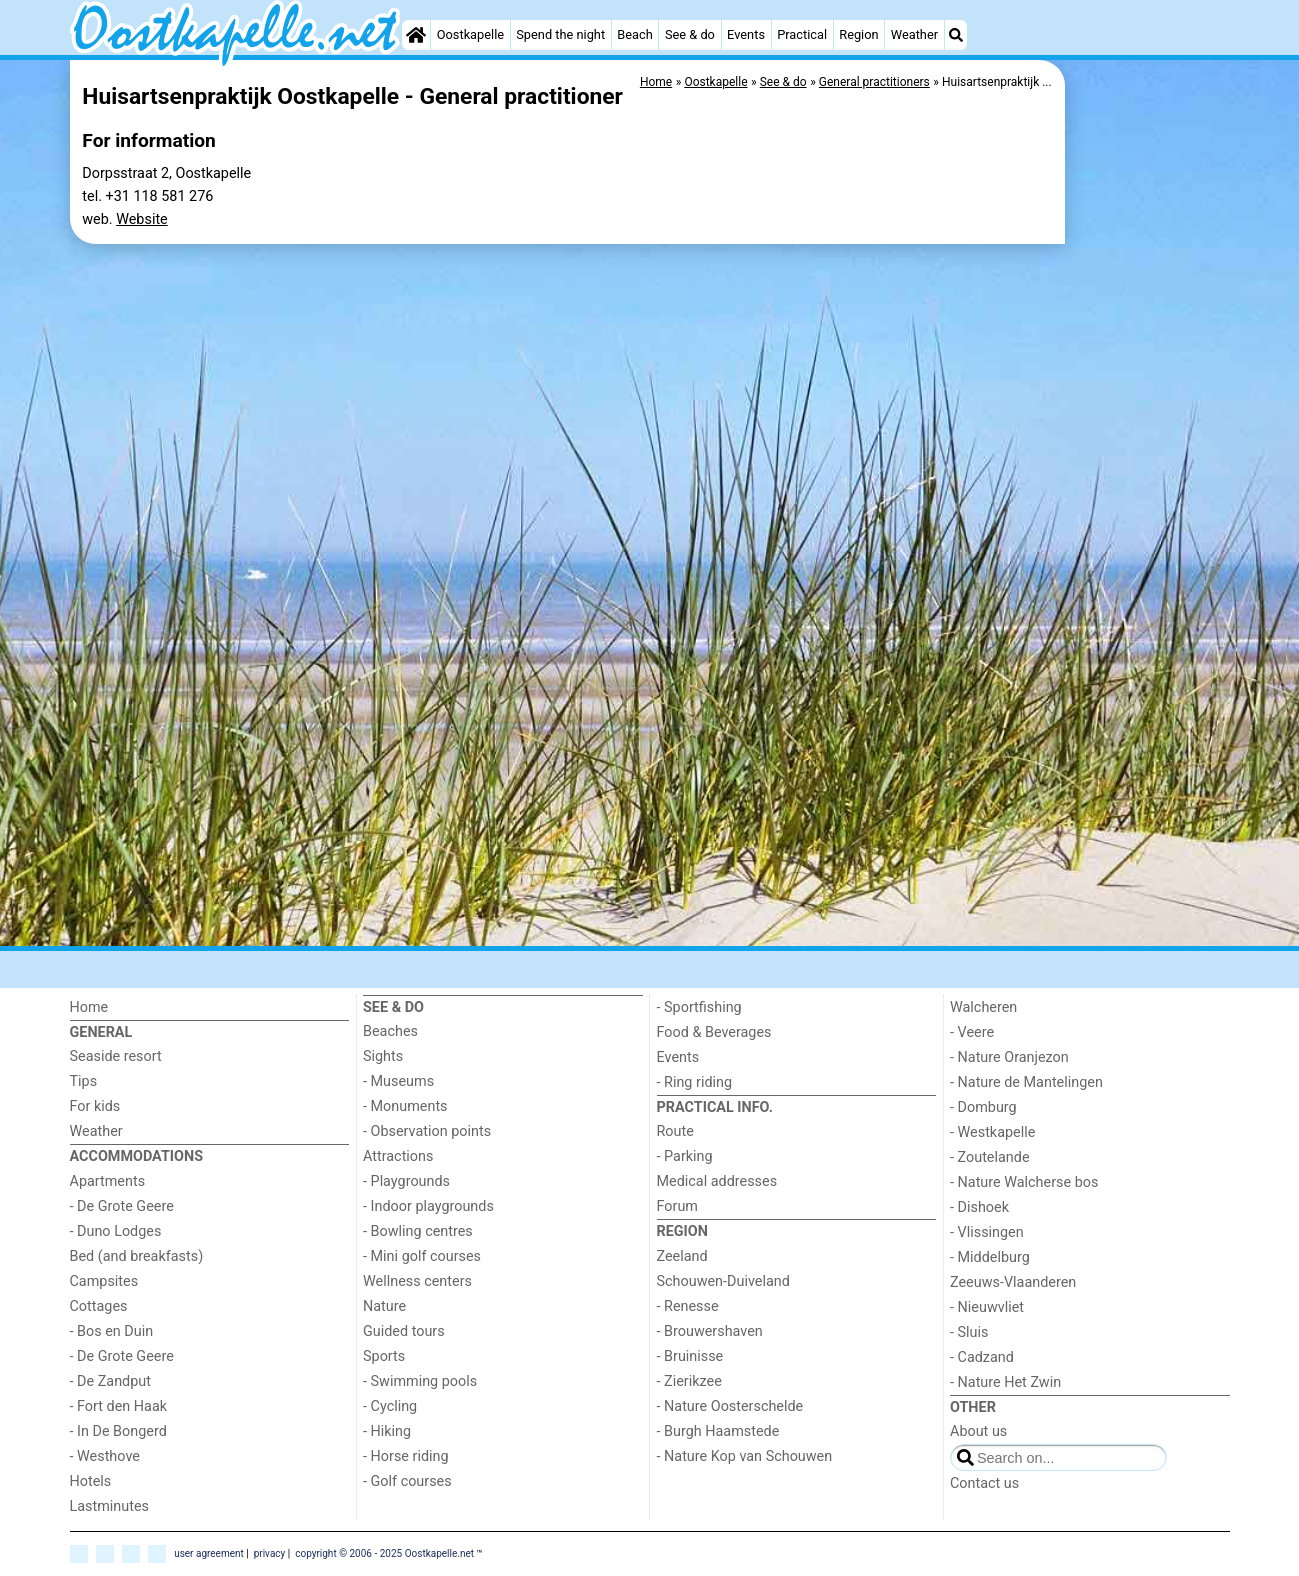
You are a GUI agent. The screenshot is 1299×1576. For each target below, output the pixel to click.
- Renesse (688, 1306)
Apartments (108, 1181)
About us (978, 1431)
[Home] (416, 35)
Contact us (984, 1483)
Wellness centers (417, 1281)
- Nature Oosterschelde (730, 1406)
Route (675, 1131)
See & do (690, 34)
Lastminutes (109, 1506)
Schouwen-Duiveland (723, 1281)
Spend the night (560, 34)
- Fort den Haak (119, 1406)
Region (858, 34)
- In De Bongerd (118, 1431)
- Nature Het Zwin (1005, 1382)
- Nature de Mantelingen (1026, 1082)
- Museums (398, 1081)
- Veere (972, 1032)
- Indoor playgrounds (428, 1206)
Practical (802, 34)
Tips (84, 1081)
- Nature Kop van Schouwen (745, 1456)
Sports (384, 1356)
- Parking (685, 1156)
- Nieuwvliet (987, 1307)
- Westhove (105, 1456)
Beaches (390, 1031)
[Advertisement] (1150, 360)
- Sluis (969, 1332)
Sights (383, 1056)
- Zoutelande (990, 1157)
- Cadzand (982, 1357)
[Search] (956, 35)
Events (746, 34)
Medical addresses (717, 1181)
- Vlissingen (987, 1232)
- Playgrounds (406, 1181)
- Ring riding (695, 1082)
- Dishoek (979, 1207)
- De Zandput (110, 1381)
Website (142, 219)
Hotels (91, 1481)
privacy (270, 1553)
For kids (95, 1106)
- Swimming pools (420, 1381)
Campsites (104, 1281)
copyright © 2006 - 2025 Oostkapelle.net (384, 1553)
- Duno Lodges (116, 1231)
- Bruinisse (690, 1356)
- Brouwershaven (710, 1331)
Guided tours (404, 1331)
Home (89, 1007)
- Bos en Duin (112, 1331)
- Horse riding (406, 1456)
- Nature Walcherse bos (1024, 1182)
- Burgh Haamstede (718, 1431)
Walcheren (983, 1007)
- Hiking (387, 1431)
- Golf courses (407, 1481)
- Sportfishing (699, 1007)
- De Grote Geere (122, 1206)
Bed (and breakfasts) (137, 1256)
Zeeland (682, 1256)
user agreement (209, 1553)
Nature (384, 1306)
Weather (914, 34)
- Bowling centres (418, 1231)
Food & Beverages (714, 1032)
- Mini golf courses (422, 1256)
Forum (677, 1206)
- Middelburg (990, 1257)
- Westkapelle (992, 1132)
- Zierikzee (689, 1381)
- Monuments (405, 1106)
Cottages (99, 1306)
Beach (634, 34)
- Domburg (983, 1107)
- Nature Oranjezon (1009, 1057)
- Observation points (427, 1131)
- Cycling (390, 1406)
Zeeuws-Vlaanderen (1013, 1282)
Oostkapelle (470, 34)
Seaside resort (116, 1056)
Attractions (398, 1156)
